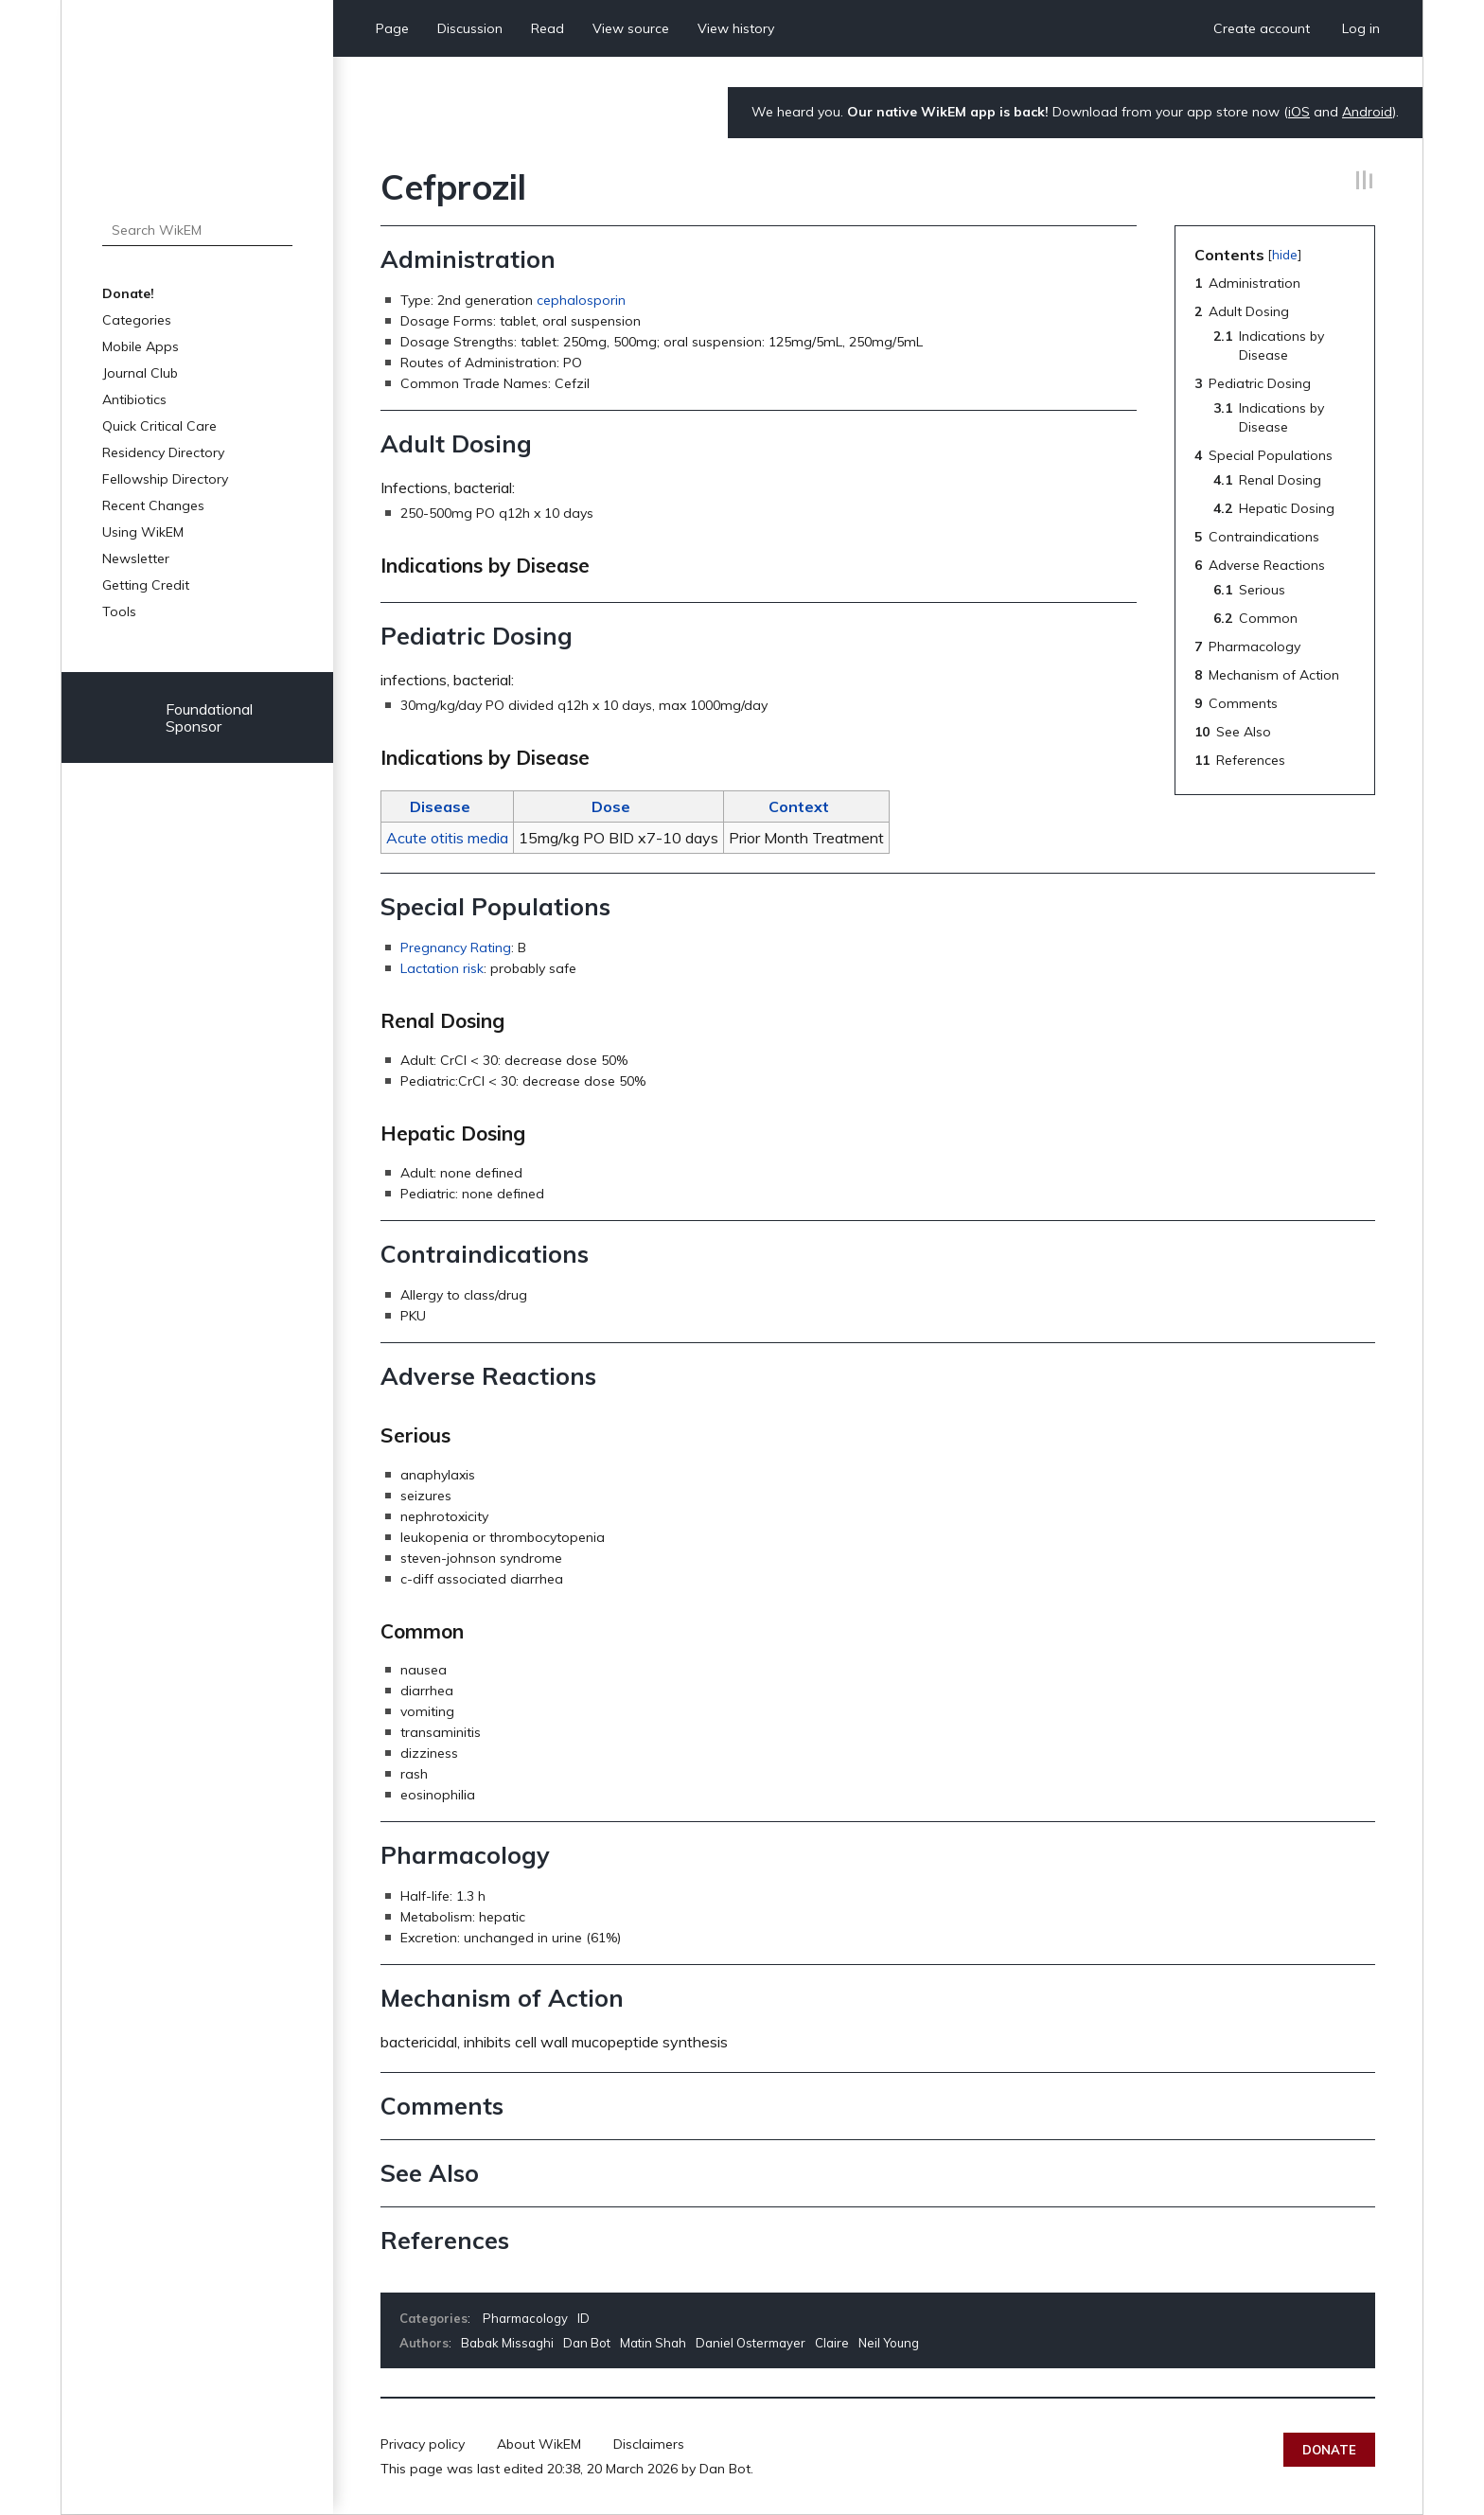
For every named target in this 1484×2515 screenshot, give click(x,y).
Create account (1261, 28)
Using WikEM (143, 531)
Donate (1329, 2449)
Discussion (470, 28)
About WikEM (539, 2444)
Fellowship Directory (165, 478)
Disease (440, 806)
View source (630, 28)
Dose (611, 806)
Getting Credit (145, 584)
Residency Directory (163, 452)
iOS (1299, 111)
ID (583, 2318)
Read (547, 28)
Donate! (128, 293)
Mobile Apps (140, 346)
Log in (1361, 28)
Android (1367, 111)
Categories (136, 319)
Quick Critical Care (159, 425)
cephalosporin (581, 300)
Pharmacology (525, 2318)
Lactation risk (442, 968)
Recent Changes (153, 505)
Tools (119, 611)
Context (798, 806)
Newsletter (135, 558)
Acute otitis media (447, 837)
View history (736, 28)
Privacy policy (422, 2444)
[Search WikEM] (197, 230)
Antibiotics (134, 399)
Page (392, 28)
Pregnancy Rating (455, 947)
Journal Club (140, 372)
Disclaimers (648, 2444)
